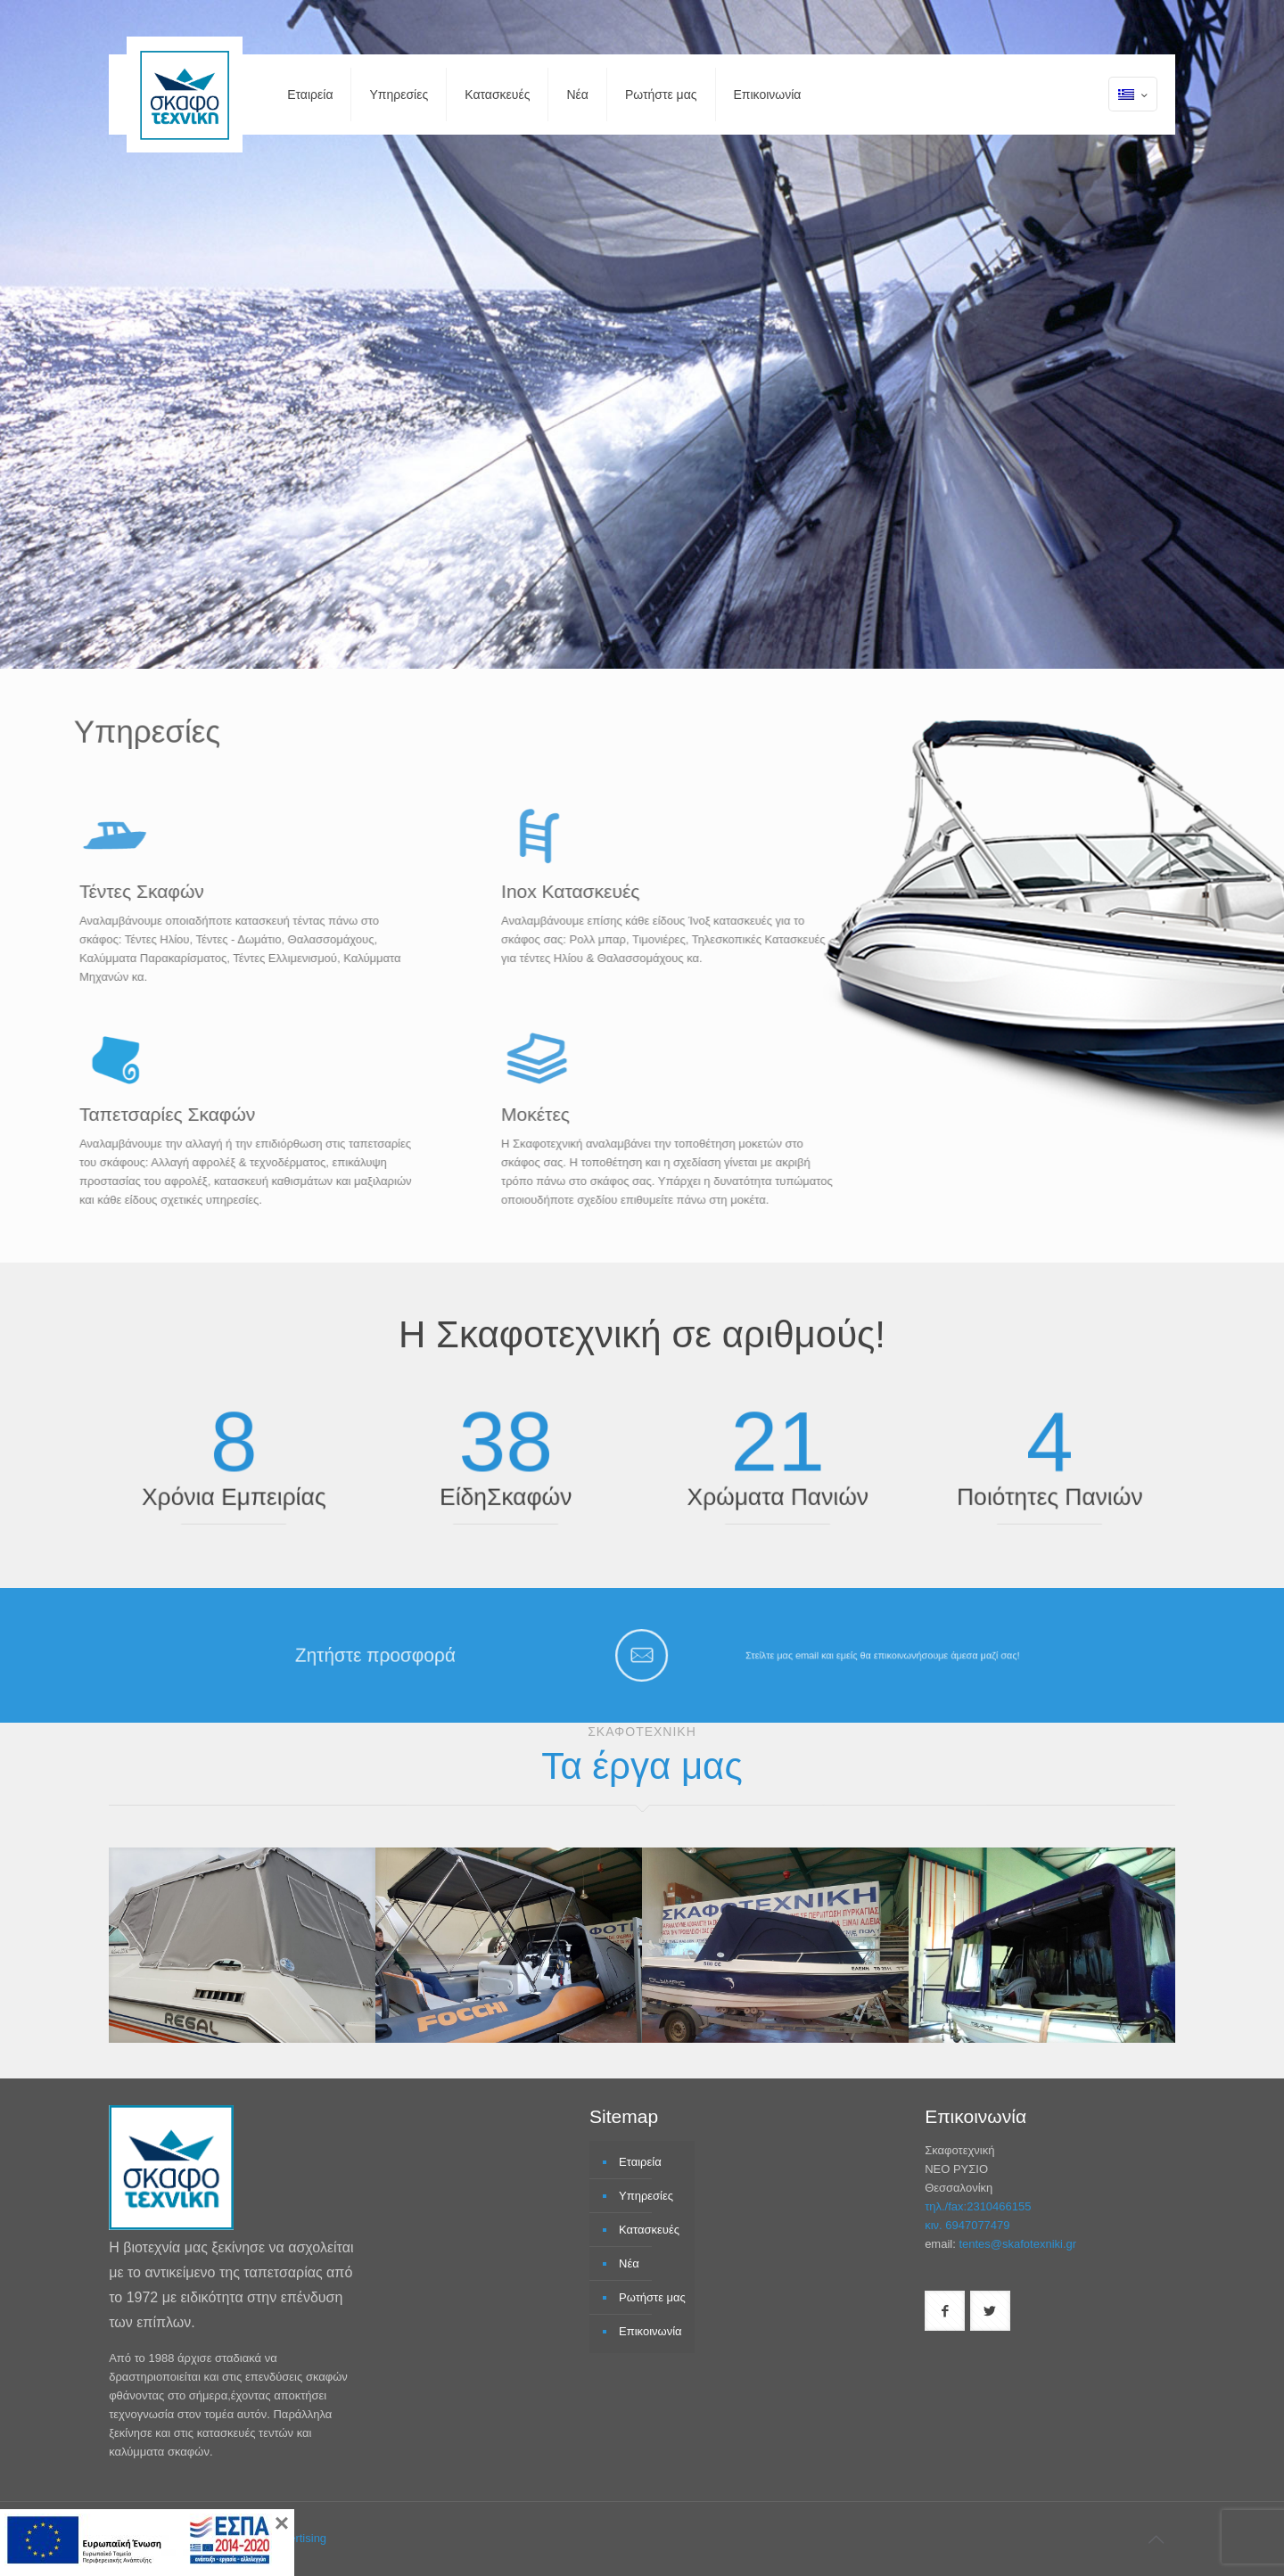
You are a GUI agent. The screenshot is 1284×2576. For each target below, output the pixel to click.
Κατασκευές (649, 2229)
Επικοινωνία (650, 2331)
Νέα (629, 2263)
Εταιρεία (640, 2162)
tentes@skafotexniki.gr (1017, 2244)
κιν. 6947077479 (967, 2225)
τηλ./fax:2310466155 (978, 2206)
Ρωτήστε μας (652, 2297)
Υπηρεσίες (646, 2195)
